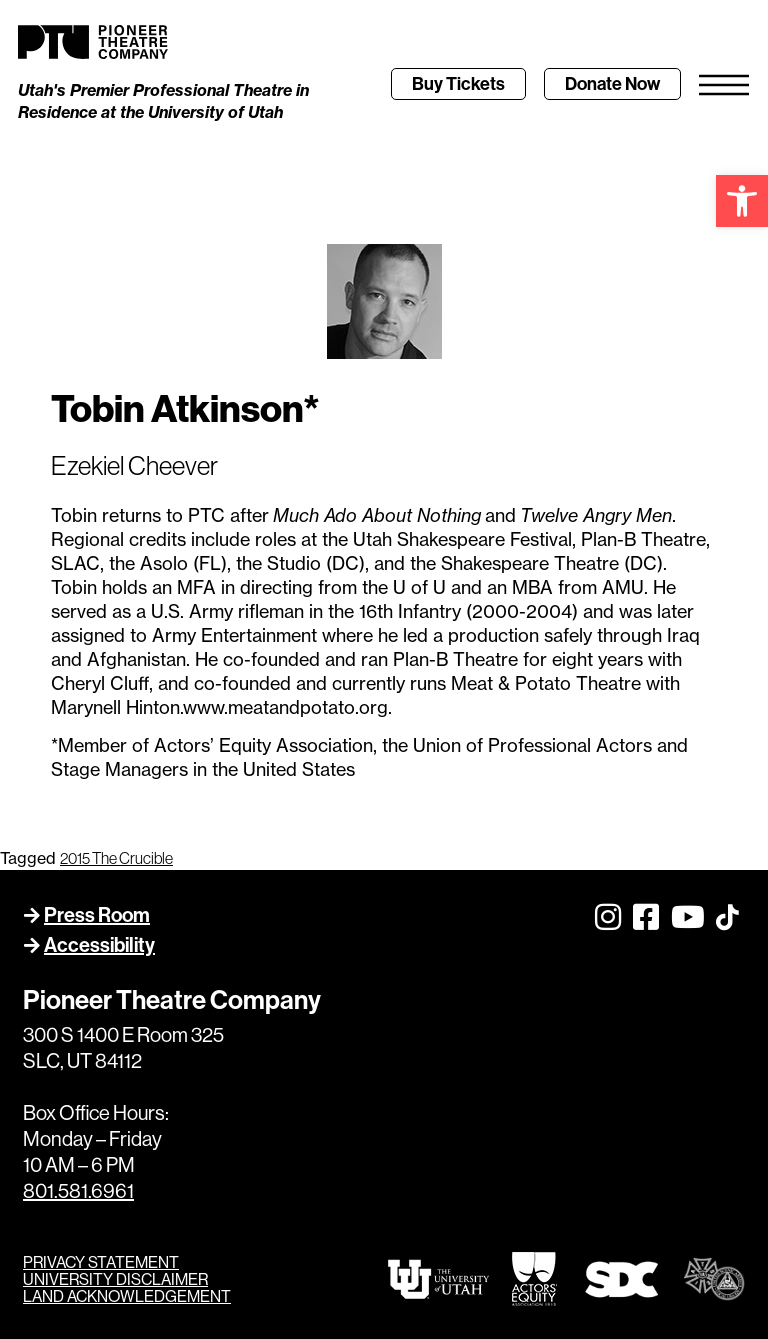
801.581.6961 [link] (78, 1191)
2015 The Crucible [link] (116, 858)
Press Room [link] (97, 915)
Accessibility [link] (99, 945)
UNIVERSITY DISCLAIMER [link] (115, 1279)
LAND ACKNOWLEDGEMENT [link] (127, 1296)
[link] (742, 201)
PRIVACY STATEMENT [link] (101, 1262)
